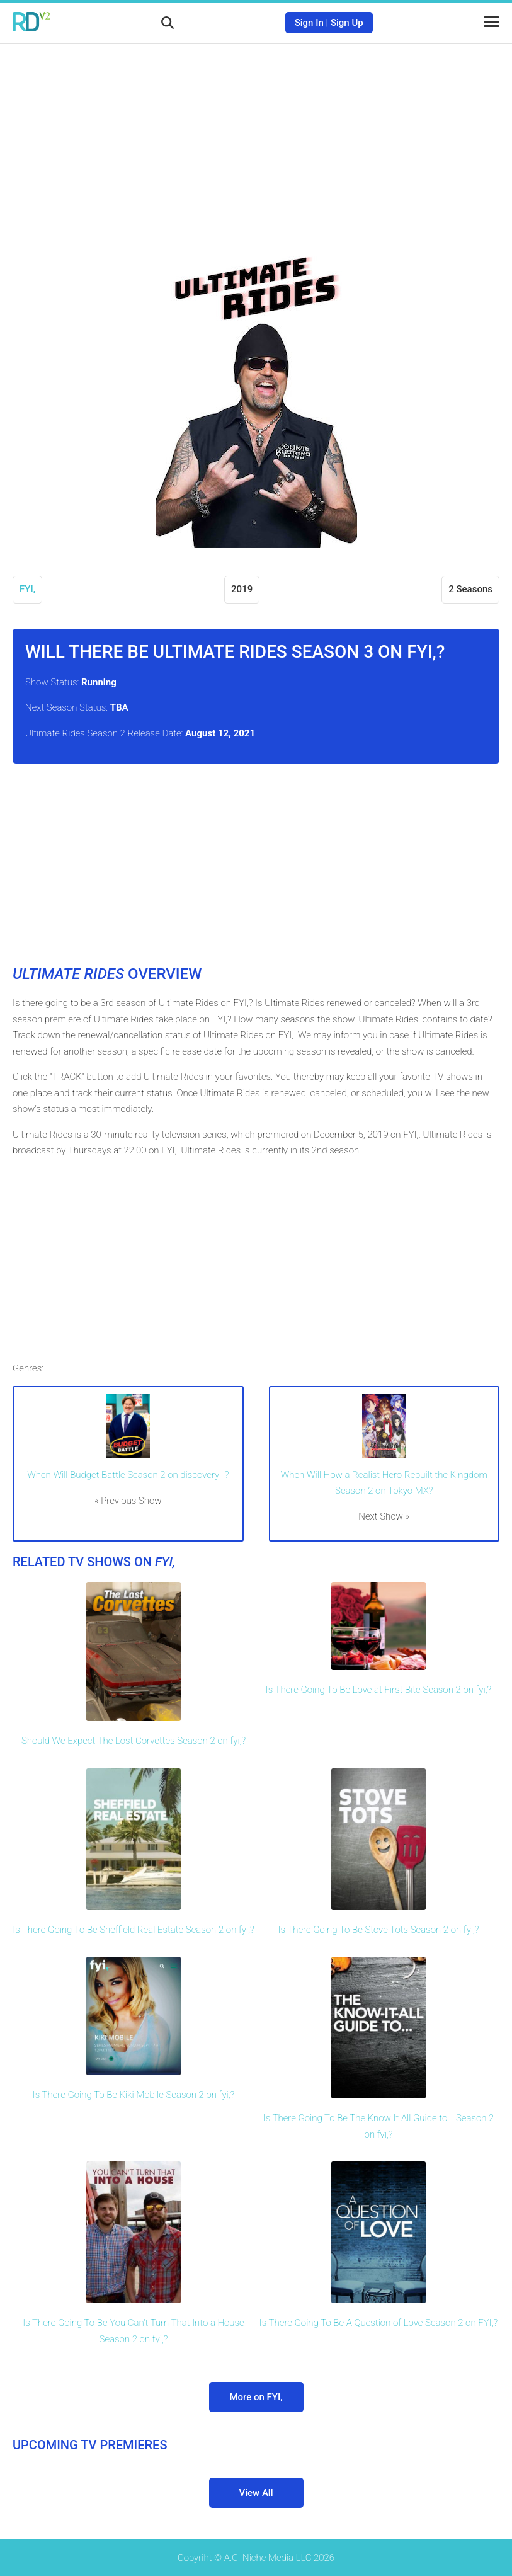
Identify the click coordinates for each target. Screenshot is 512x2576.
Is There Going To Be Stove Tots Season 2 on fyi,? (378, 1929)
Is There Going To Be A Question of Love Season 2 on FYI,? (378, 2322)
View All (256, 2493)
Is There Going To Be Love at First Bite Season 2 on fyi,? (378, 1689)
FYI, (27, 589)
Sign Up (347, 22)
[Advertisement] (256, 135)
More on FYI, (255, 2397)
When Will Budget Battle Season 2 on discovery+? (128, 1474)
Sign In (309, 22)
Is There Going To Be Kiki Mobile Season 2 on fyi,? (134, 2094)
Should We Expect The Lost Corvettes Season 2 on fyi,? (133, 1740)
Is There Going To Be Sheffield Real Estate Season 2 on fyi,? (133, 1929)
